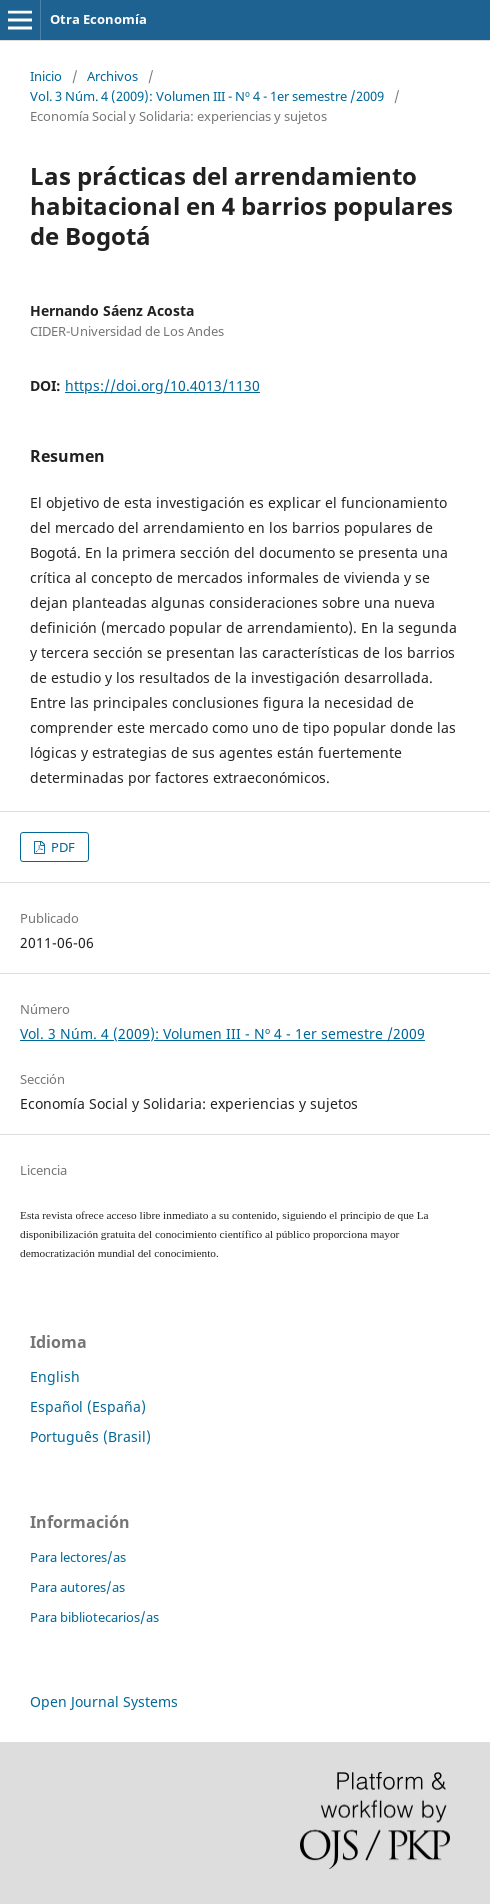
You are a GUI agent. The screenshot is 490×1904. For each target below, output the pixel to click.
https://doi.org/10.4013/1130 (162, 385)
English (55, 1376)
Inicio (46, 76)
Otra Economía (98, 19)
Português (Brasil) (90, 1436)
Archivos (112, 76)
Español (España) (88, 1406)
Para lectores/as (78, 1557)
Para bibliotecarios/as (94, 1617)
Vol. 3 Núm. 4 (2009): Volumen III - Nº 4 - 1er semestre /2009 (207, 96)
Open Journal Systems (104, 1701)
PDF (61, 847)
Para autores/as (77, 1587)
